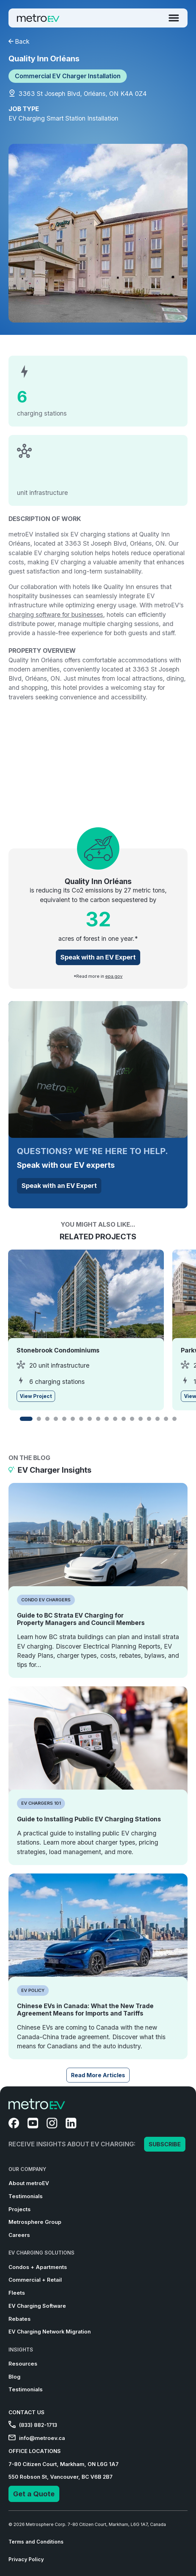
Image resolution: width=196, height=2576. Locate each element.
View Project (36, 1396)
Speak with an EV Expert (98, 957)
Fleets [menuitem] (16, 2293)
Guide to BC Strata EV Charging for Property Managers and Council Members (81, 1619)
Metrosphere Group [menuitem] (34, 2222)
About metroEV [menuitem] (28, 2183)
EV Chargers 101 (41, 1803)
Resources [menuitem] (22, 2364)
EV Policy (32, 1990)
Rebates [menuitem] (19, 2319)
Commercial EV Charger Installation (67, 76)
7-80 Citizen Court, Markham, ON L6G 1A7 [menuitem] (63, 2464)
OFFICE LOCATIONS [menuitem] (34, 2451)
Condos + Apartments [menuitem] (37, 2267)
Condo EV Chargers (46, 1599)
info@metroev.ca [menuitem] (36, 2438)
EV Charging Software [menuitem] (37, 2306)
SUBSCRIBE (165, 2144)
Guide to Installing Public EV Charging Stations (89, 1819)
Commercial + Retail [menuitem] (35, 2280)
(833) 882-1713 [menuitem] (32, 2425)
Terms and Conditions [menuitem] (36, 2542)
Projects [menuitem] (19, 2209)
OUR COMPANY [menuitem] (27, 2169)
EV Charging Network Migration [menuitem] (49, 2332)
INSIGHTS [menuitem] (20, 2350)
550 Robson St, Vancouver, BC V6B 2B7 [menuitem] (60, 2477)
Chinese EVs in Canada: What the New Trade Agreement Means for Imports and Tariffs (85, 2009)
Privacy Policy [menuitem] (26, 2559)
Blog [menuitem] (14, 2377)
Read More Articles (98, 2075)
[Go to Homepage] (38, 18)
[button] (26, 1419)
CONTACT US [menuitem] (26, 2412)
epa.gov (114, 976)
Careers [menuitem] (19, 2235)
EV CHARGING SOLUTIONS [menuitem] (41, 2253)
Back (19, 41)
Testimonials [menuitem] (25, 2196)
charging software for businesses (55, 614)
